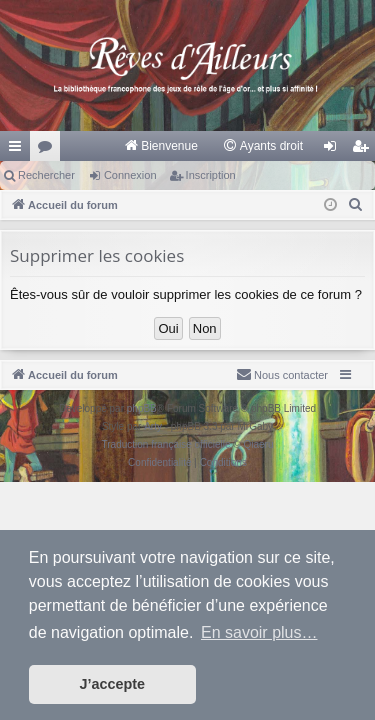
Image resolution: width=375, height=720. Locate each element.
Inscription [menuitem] (364, 150)
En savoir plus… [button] (259, 632)
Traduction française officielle (166, 444)
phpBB (142, 408)
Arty (153, 426)
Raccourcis (19, 150)
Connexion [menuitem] (334, 150)
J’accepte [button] (113, 684)
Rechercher (46, 175)
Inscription (211, 175)
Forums (49, 150)
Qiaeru (258, 444)
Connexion (130, 175)
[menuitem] (160, 146)
